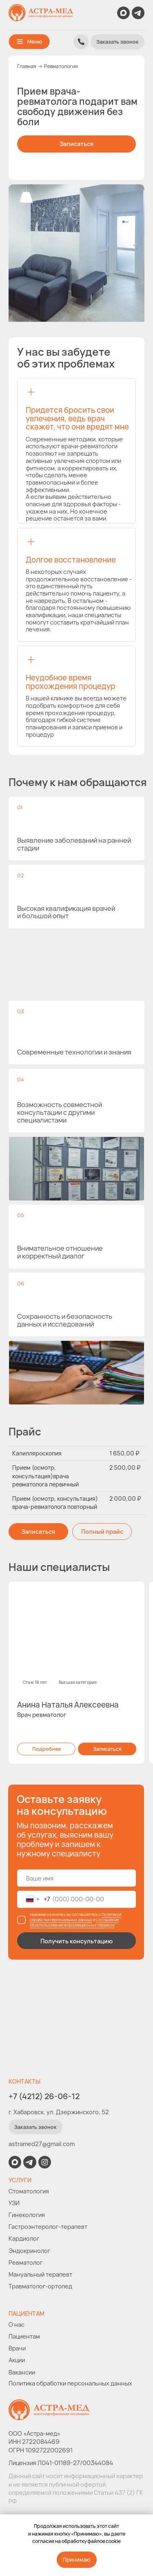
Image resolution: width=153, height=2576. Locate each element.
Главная (26, 66)
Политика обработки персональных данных (70, 2383)
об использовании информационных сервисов (72, 1925)
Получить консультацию (76, 1941)
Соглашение (107, 1920)
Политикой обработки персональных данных (75, 1917)
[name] (76, 1878)
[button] (117, 41)
